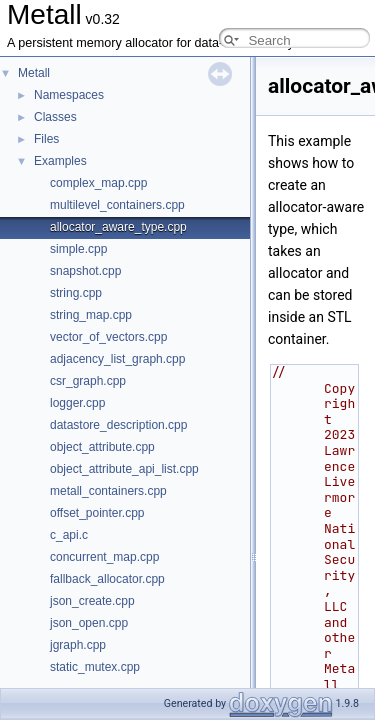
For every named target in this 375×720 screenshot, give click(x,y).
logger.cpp (77, 403)
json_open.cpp (89, 623)
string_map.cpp (91, 315)
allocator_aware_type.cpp (118, 227)
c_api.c (69, 535)
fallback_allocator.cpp (107, 579)
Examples (60, 161)
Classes (55, 117)
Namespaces (69, 95)
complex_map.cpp (98, 183)
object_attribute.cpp (102, 447)
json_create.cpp (92, 601)
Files (46, 139)
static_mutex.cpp (95, 667)
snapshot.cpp (85, 271)
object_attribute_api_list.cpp (124, 469)
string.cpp (76, 293)
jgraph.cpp (78, 645)
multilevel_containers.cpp (117, 205)
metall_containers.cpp (108, 491)
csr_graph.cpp (88, 381)
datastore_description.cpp (118, 425)
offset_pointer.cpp (97, 513)
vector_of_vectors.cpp (108, 337)
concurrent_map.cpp (104, 557)
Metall (34, 73)
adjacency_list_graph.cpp (117, 359)
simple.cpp (78, 249)
